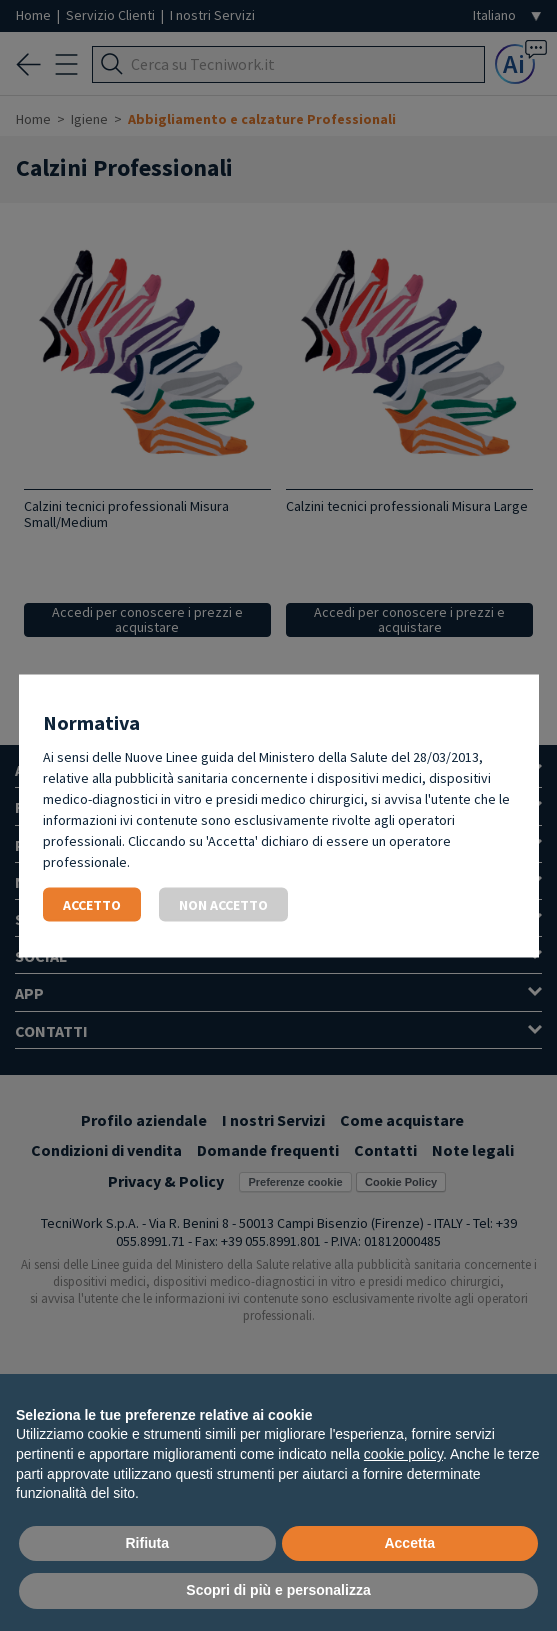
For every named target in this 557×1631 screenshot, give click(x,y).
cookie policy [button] (403, 1454)
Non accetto (223, 904)
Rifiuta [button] (147, 1543)
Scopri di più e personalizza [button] (278, 1590)
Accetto (92, 904)
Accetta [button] (409, 1543)
